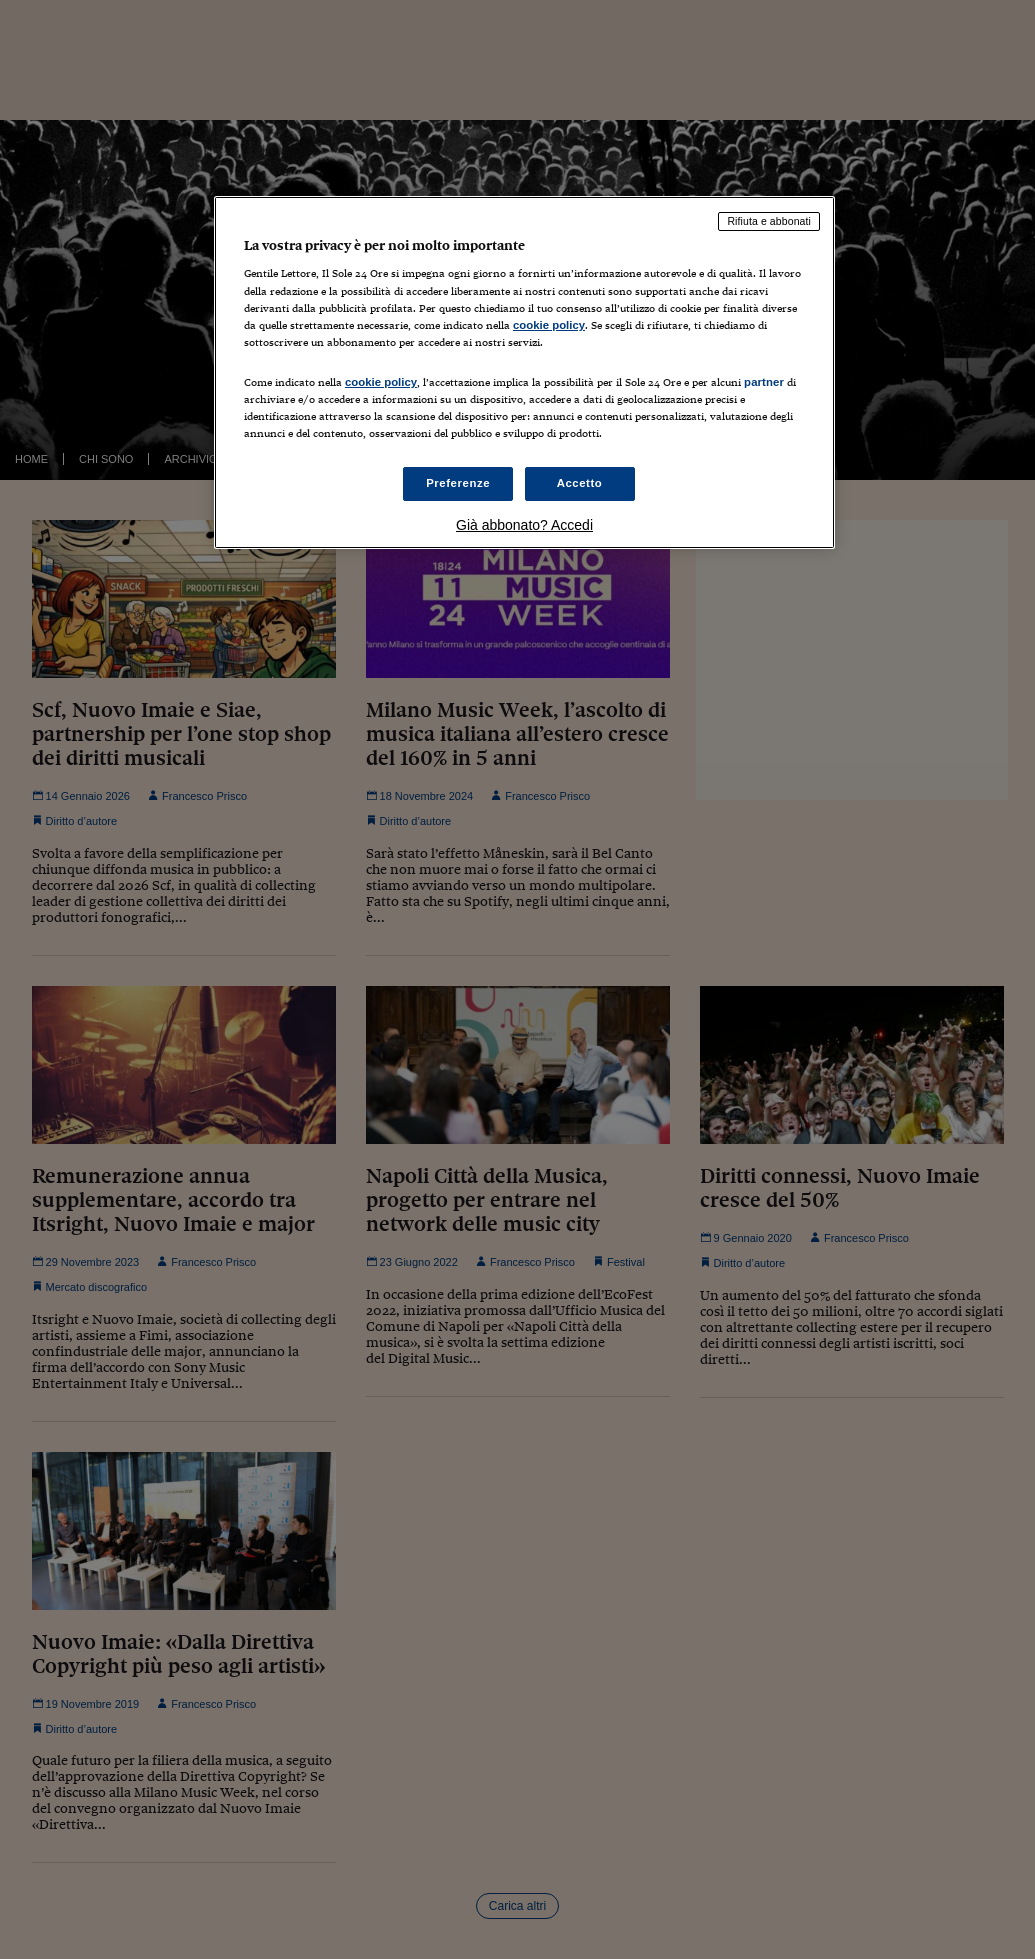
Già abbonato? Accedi (524, 525)
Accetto (580, 483)
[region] (524, 372)
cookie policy (549, 325)
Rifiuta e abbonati (769, 221)
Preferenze (458, 483)
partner (764, 382)
